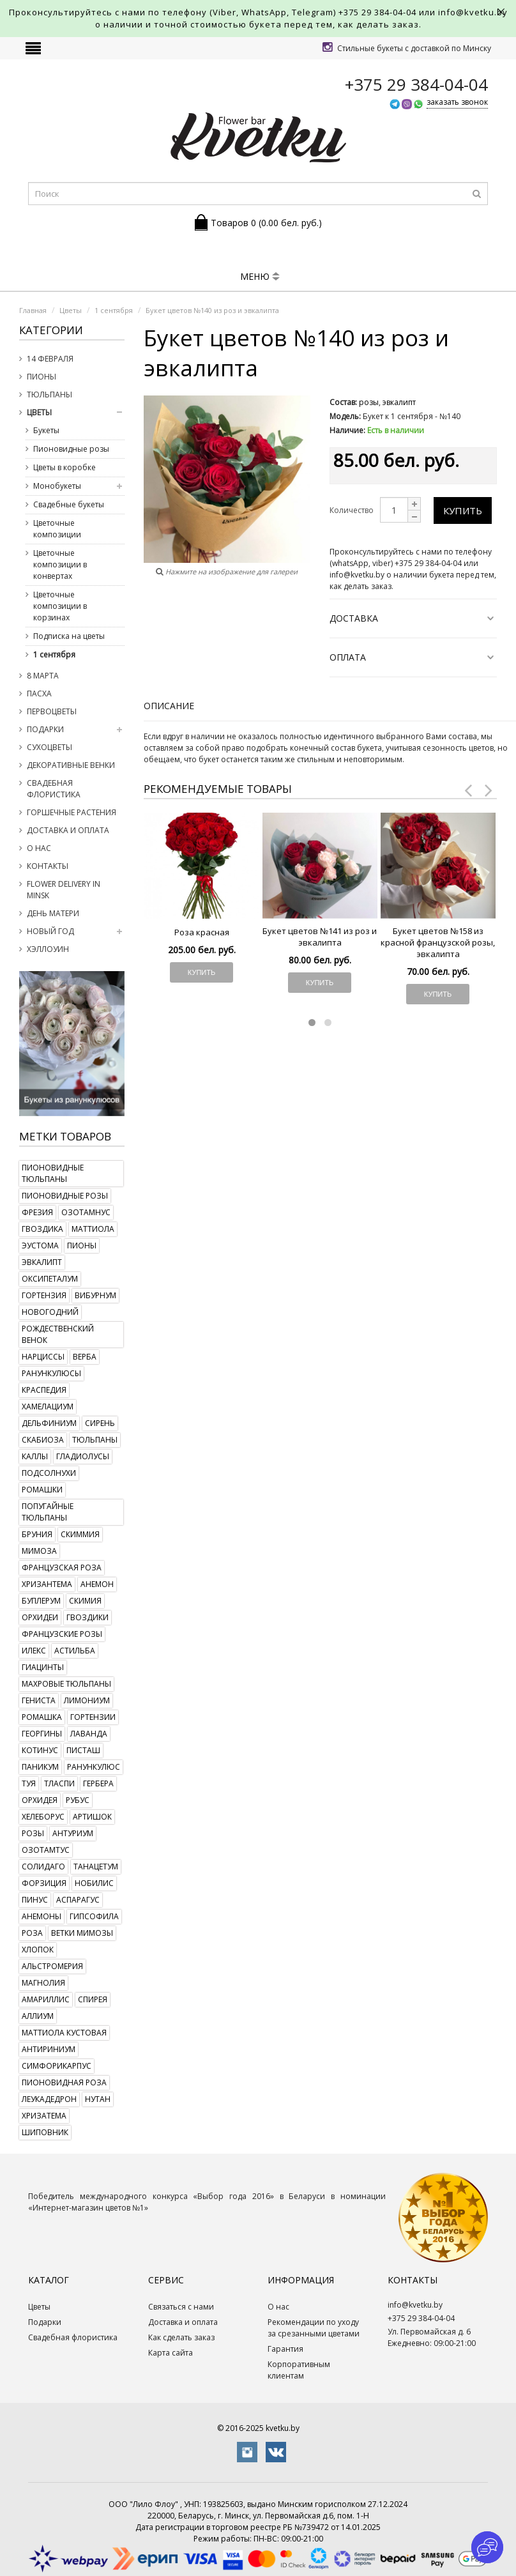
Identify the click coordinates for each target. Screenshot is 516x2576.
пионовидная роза (64, 2082)
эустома (40, 1245)
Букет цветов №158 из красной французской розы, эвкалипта (438, 942)
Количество (352, 510)
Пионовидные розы (71, 448)
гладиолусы (82, 1456)
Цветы (39, 412)
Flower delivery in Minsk (63, 889)
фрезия (37, 1212)
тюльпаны (95, 1439)
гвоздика (42, 1228)
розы (33, 1833)
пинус (35, 1899)
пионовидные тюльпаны (53, 1173)
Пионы (41, 376)
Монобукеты (57, 485)
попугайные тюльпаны (47, 1512)
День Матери (53, 913)
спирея (92, 1999)
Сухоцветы (49, 747)
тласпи (59, 1783)
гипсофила (94, 1916)
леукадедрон (49, 2099)
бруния (37, 1534)
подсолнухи (49, 1473)
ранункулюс (93, 1766)
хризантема (47, 1584)
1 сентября (54, 654)
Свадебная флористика (53, 789)
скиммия (80, 1534)
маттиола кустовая (64, 2032)
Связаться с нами (181, 2306)
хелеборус (43, 1816)
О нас (39, 848)
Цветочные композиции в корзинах (60, 606)
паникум (40, 1766)
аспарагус (78, 1899)
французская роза (62, 1567)
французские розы (62, 1634)
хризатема (44, 2115)
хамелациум (47, 1406)
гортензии (93, 1717)
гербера (98, 1783)
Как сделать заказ (181, 2337)
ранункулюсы (51, 1373)
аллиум (38, 2016)
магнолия (43, 1982)
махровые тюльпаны (66, 1683)
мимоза (39, 1550)
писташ (83, 1750)
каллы (35, 1456)
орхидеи (40, 1617)
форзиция (44, 1883)
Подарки (45, 729)
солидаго (43, 1866)
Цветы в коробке (64, 467)
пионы (81, 1245)
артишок (92, 1816)
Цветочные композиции (57, 529)
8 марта (43, 675)
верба (84, 1356)
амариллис (46, 1999)
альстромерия (52, 1966)
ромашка (42, 1717)
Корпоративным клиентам (299, 2370)
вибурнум (95, 1295)
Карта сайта (170, 2352)
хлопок (38, 1949)
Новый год (50, 931)
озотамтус (46, 1849)
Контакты (47, 866)
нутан (97, 2099)
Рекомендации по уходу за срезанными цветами (314, 2328)
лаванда (88, 1733)
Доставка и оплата (68, 830)
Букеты (46, 430)
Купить (462, 510)
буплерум (41, 1600)
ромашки (42, 1489)
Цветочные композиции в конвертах (60, 564)
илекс (34, 1650)
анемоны (41, 1916)
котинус (40, 1750)
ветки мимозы (82, 1933)
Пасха (39, 693)
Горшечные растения (71, 812)
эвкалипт (42, 1262)
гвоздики (87, 1617)
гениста (39, 1700)
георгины (42, 1733)
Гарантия (285, 2348)
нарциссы (43, 1356)
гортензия (44, 1295)
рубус (77, 1800)
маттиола (93, 1228)
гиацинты (43, 1667)
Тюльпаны (49, 394)
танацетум (95, 1866)
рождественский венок (58, 1334)
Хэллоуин (48, 949)
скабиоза (43, 1439)
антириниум (48, 2049)
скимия (85, 1600)
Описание (169, 706)
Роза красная (201, 932)
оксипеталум (50, 1278)
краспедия (44, 1389)
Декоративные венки (71, 765)
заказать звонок (457, 101)
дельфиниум (49, 1423)
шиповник (45, 2132)
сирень (100, 1423)
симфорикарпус (56, 2065)
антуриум (72, 1833)
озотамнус (85, 1212)
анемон (97, 1584)
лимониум (87, 1700)
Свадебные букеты (68, 504)
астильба (74, 1650)
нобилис (94, 1883)
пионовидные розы (65, 1195)
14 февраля (50, 358)
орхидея (39, 1800)
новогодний (50, 1312)
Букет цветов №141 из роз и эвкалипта (319, 936)
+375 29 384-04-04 (377, 12)
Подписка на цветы (69, 636)
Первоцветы (52, 711)
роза (32, 1933)
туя (29, 1783)
